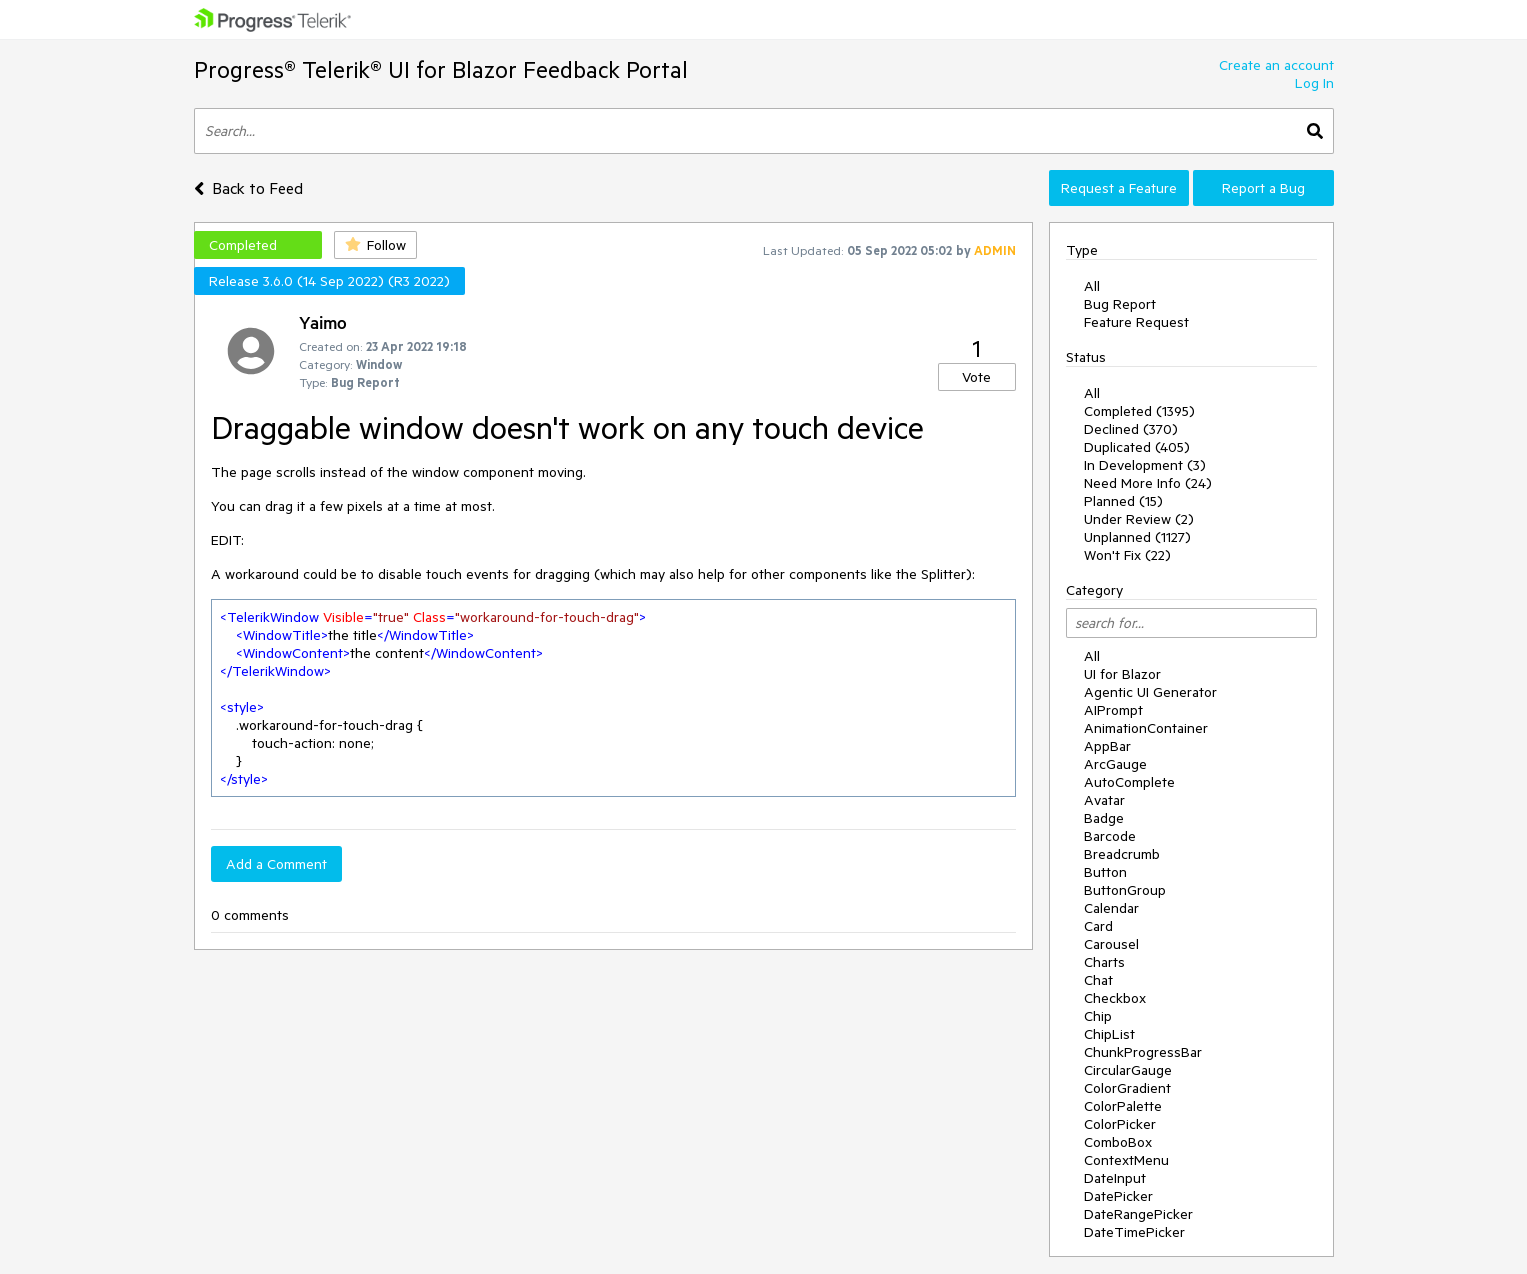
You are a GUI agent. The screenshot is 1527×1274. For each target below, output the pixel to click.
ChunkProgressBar (1143, 1052)
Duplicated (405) (1137, 447)
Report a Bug (1263, 188)
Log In (1314, 83)
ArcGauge (1115, 764)
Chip (1098, 1016)
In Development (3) (1145, 465)
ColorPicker (1120, 1124)
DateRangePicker (1138, 1214)
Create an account (1276, 65)
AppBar (1107, 746)
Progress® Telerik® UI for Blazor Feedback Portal (441, 69)
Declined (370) (1131, 429)
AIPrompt (1113, 710)
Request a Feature (1119, 188)
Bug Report (1120, 304)
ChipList (1109, 1034)
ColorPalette (1123, 1106)
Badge (1104, 818)
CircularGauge (1128, 1070)
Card (1098, 926)
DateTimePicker (1134, 1232)
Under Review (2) (1139, 519)
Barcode (1110, 836)
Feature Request (1136, 322)
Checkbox (1115, 998)
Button (1105, 872)
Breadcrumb (1122, 854)
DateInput (1115, 1178)
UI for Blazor (1122, 674)
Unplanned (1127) (1137, 537)
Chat (1098, 980)
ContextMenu (1126, 1160)
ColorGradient (1127, 1088)
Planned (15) (1123, 501)
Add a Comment (276, 864)
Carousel (1111, 944)
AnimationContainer (1146, 728)
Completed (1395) (1139, 411)
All (1092, 286)
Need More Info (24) (1148, 483)
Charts (1104, 962)
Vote (976, 377)
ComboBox (1118, 1142)
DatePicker (1118, 1196)
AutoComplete (1129, 782)
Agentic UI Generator (1150, 692)
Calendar (1111, 908)
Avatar (1104, 800)
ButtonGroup (1125, 890)
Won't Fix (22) (1127, 555)
